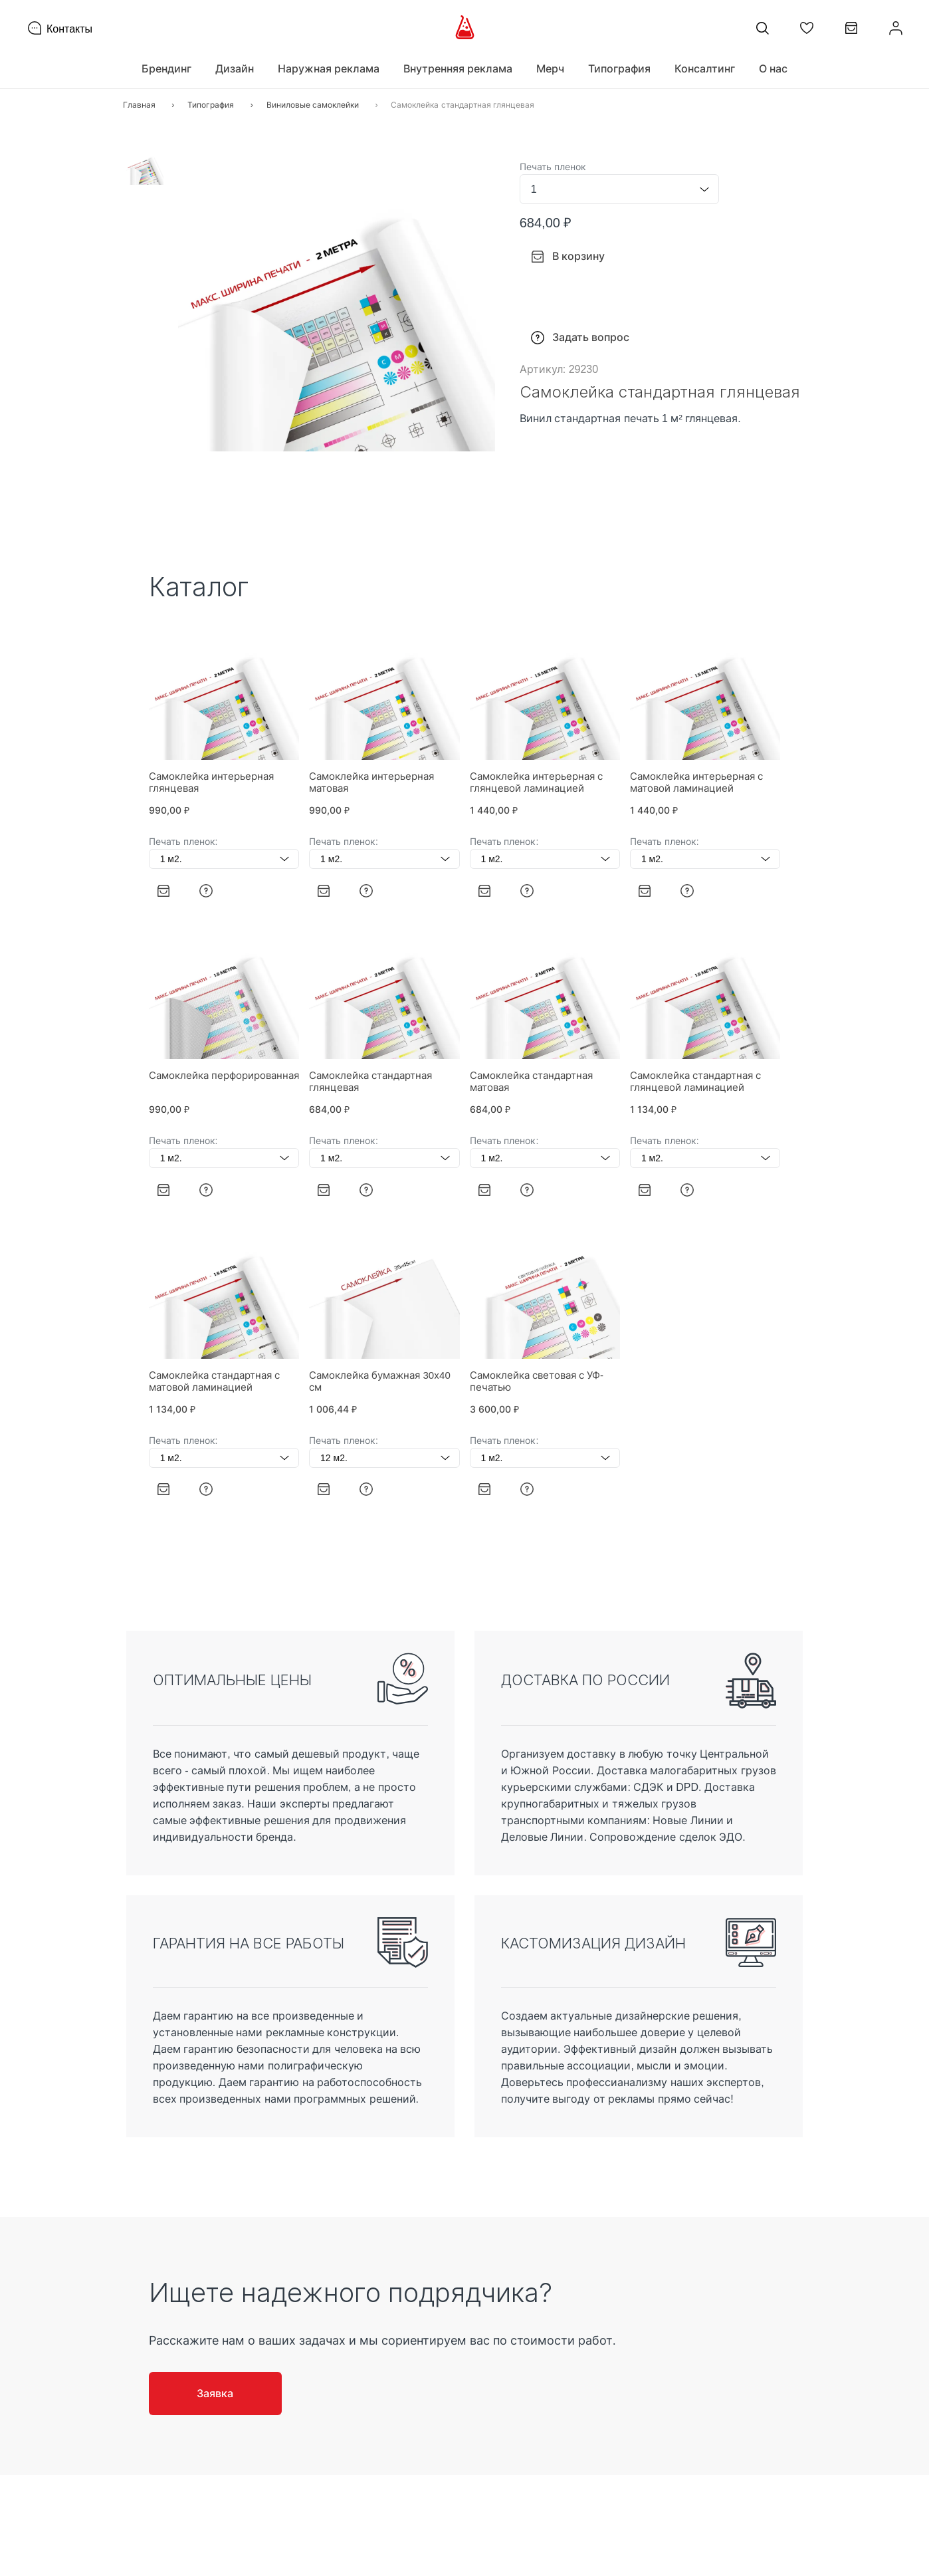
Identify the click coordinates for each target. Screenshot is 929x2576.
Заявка (215, 2393)
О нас (773, 68)
